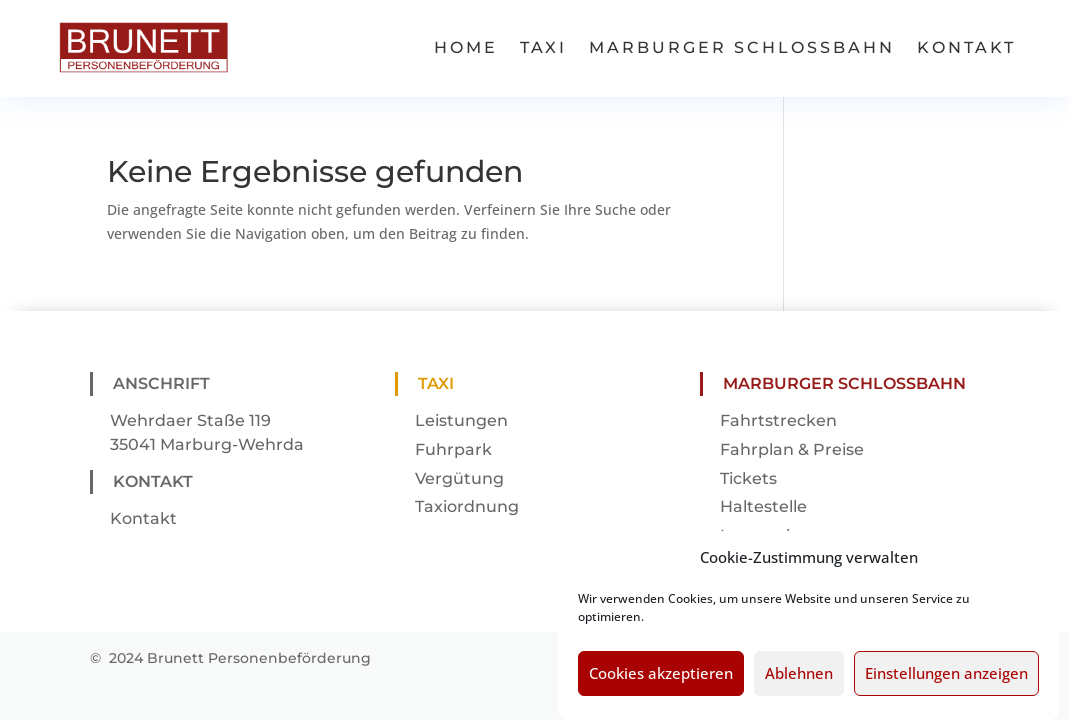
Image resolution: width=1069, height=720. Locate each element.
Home (466, 47)
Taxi (543, 47)
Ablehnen (799, 685)
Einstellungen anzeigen (946, 685)
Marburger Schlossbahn (742, 47)
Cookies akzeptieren (661, 685)
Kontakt (966, 47)
